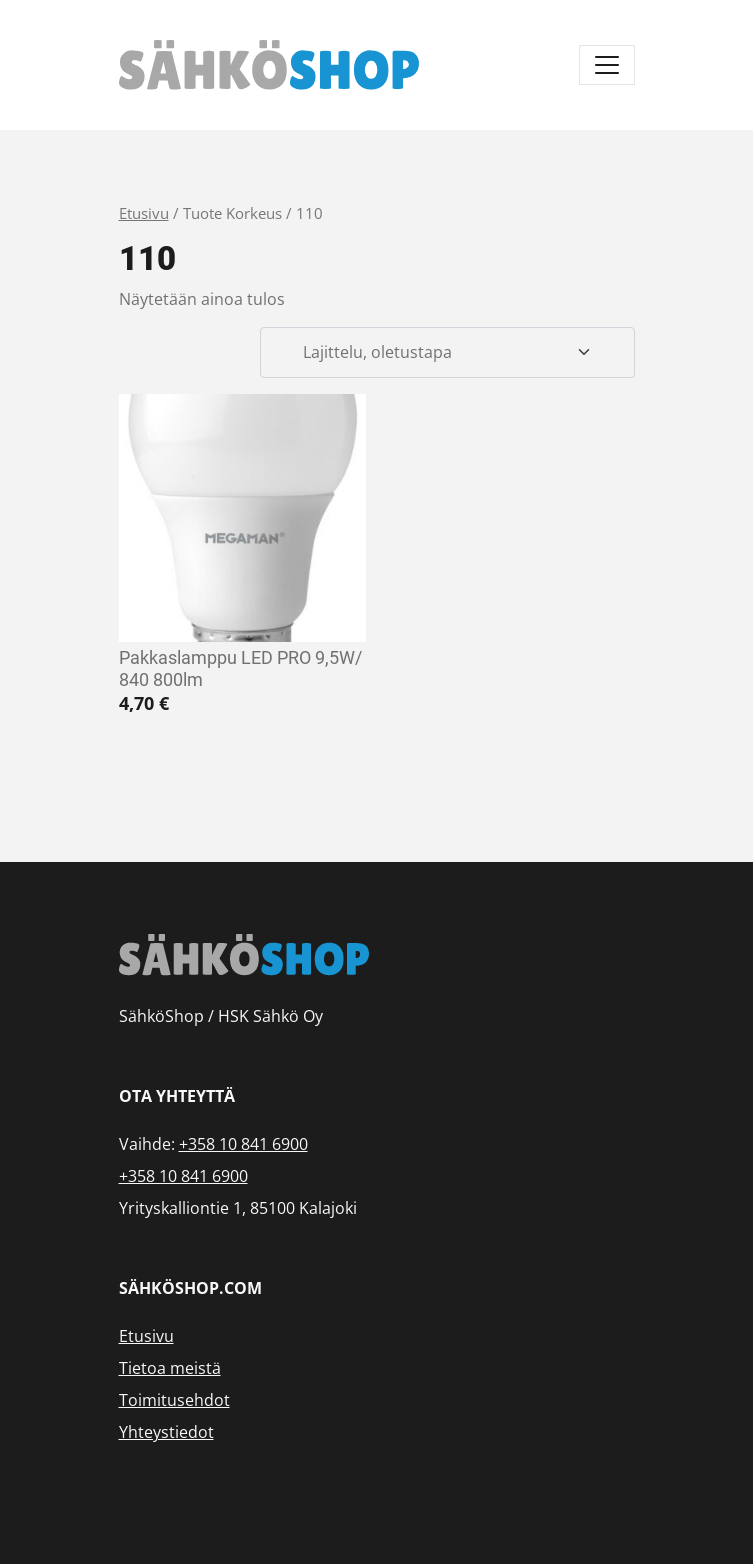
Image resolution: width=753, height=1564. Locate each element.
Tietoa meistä (170, 1368)
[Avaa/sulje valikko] (607, 65)
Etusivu (144, 213)
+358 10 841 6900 (243, 1144)
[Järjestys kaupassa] (447, 353)
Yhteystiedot (166, 1432)
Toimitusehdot (174, 1400)
